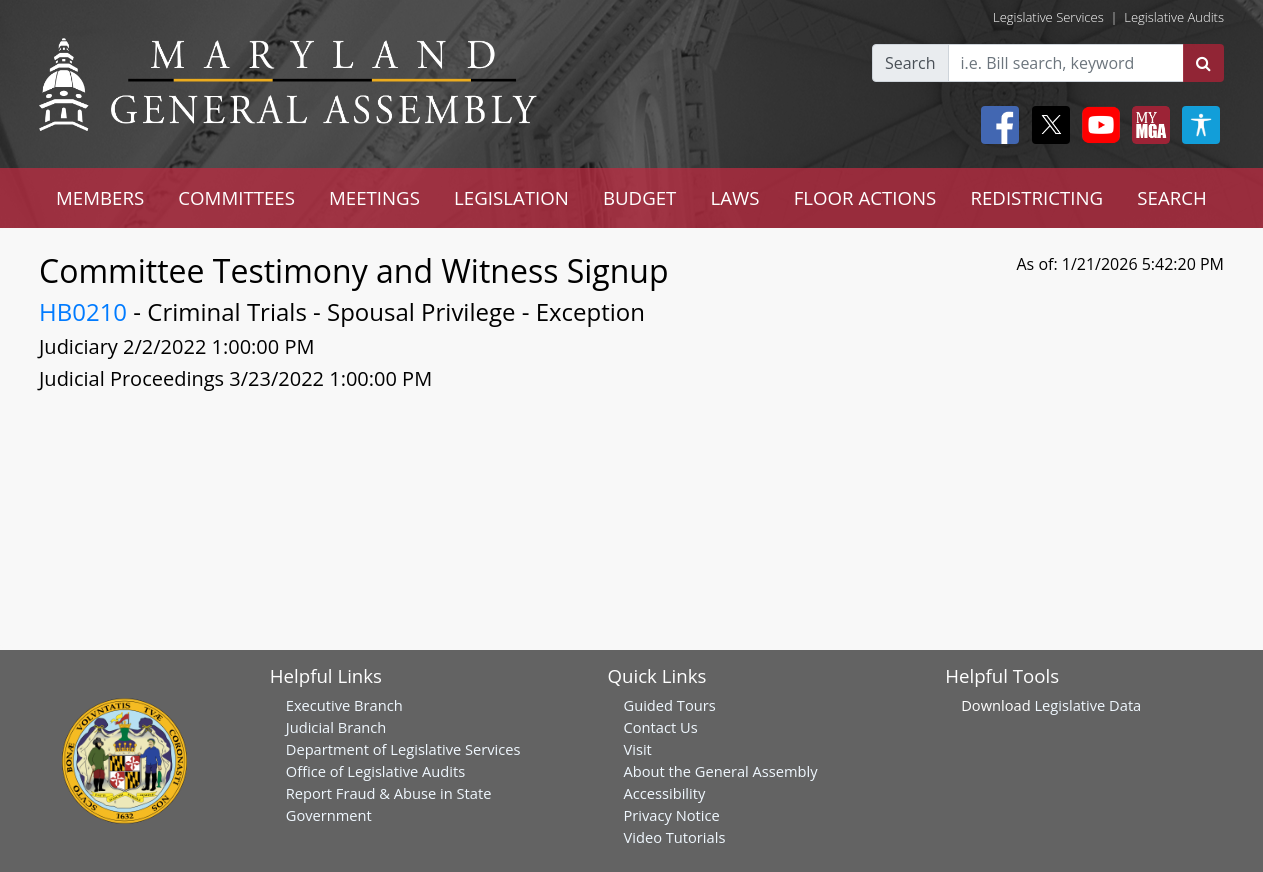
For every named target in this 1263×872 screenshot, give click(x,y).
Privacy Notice (672, 815)
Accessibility (665, 793)
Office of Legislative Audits (375, 771)
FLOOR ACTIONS (865, 197)
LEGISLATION (511, 197)
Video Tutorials (675, 837)
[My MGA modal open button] (1147, 125)
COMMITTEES (236, 197)
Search (910, 63)
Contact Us (661, 727)
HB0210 (83, 311)
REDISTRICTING (1036, 197)
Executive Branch (344, 705)
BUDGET (639, 197)
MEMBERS (100, 197)
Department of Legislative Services (403, 749)
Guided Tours (670, 705)
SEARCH (1171, 197)
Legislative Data (1087, 705)
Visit (638, 749)
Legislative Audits (1174, 17)
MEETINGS (374, 197)
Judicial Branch (336, 727)
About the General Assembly (721, 771)
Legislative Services (1048, 17)
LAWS (735, 197)
